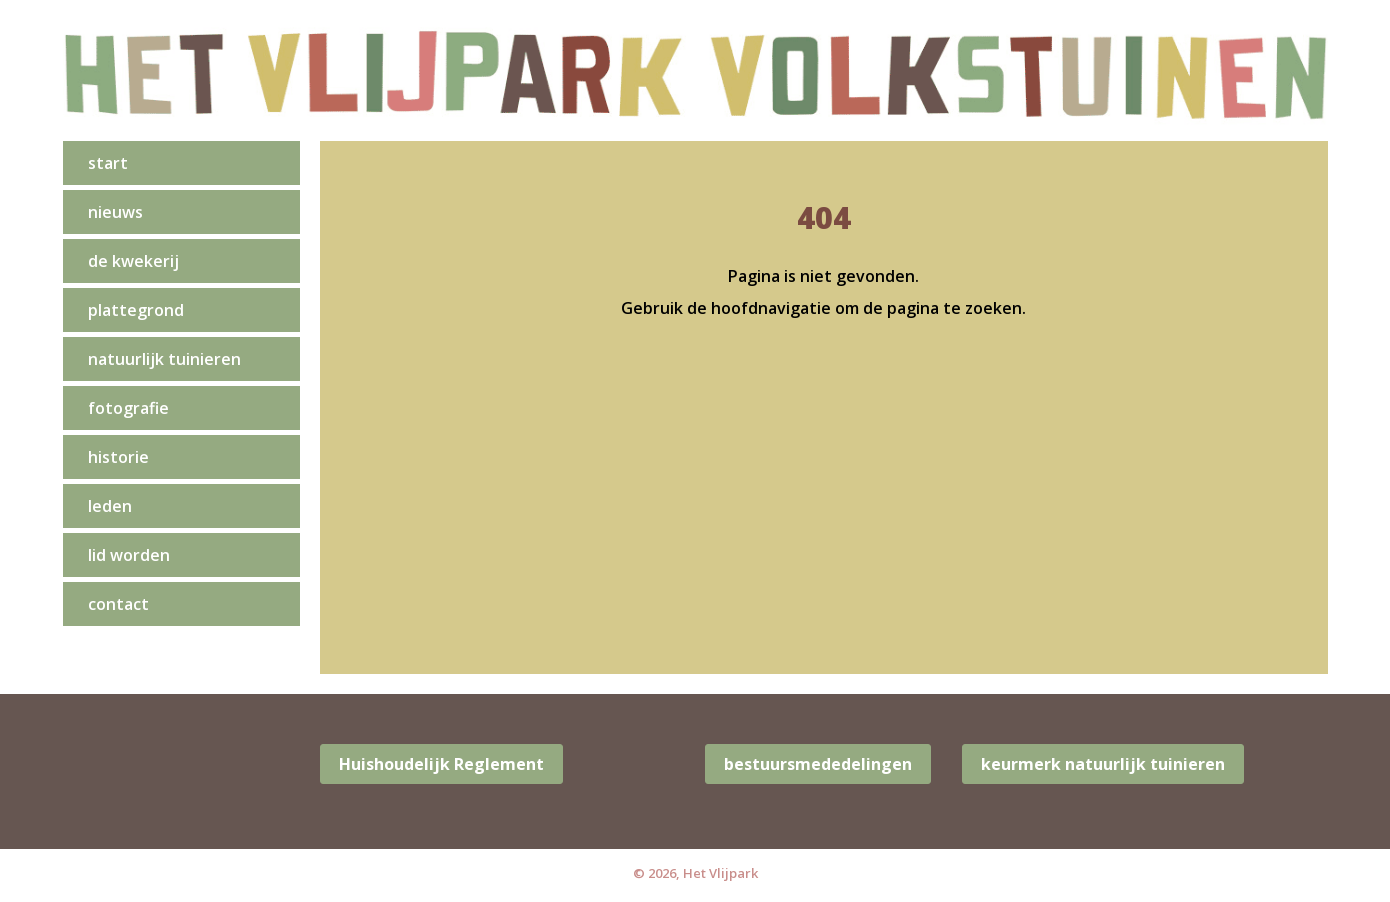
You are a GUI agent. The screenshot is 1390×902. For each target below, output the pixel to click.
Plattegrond (136, 310)
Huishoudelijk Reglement (441, 764)
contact (118, 604)
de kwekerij (133, 261)
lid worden (129, 555)
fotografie (128, 408)
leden (110, 506)
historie (118, 457)
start (108, 163)
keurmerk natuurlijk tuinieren (1103, 764)
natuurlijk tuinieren (164, 359)
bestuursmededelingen (818, 764)
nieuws (115, 212)
